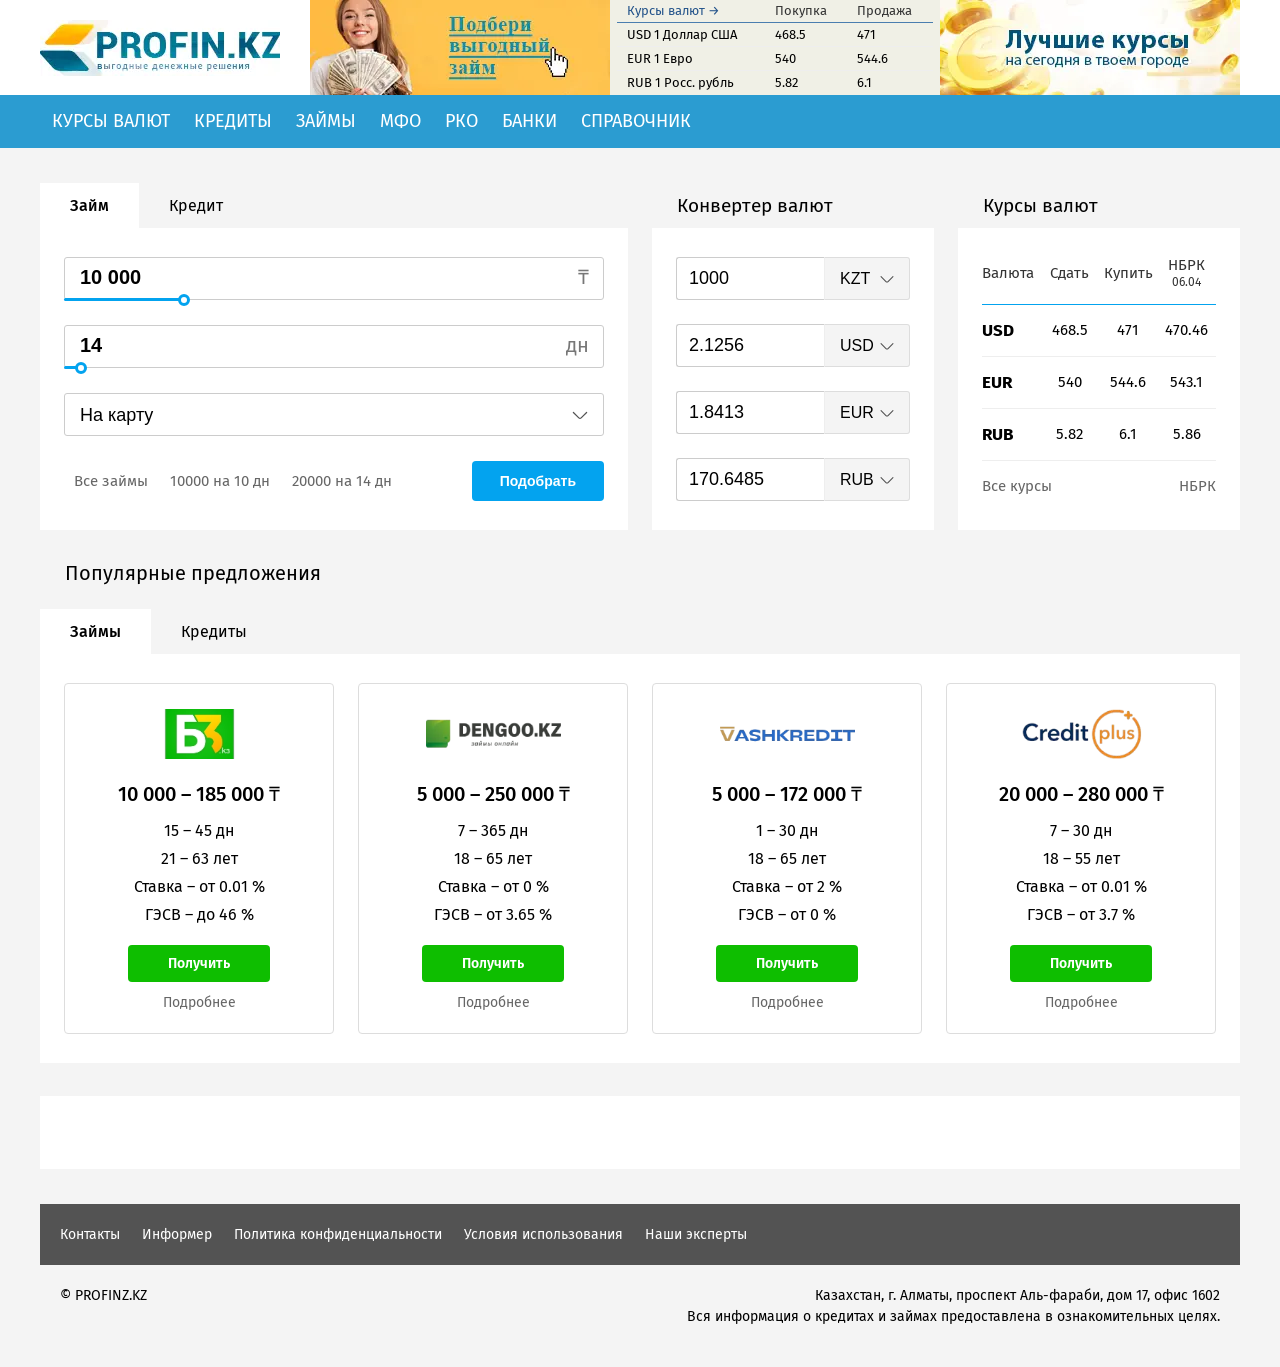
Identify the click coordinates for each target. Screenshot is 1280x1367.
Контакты (90, 1234)
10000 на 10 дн (220, 481)
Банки (529, 121)
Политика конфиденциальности (338, 1234)
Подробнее (199, 1002)
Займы (326, 121)
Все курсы (1017, 486)
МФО (400, 121)
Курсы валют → (673, 10)
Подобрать (538, 481)
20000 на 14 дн (342, 481)
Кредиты (233, 121)
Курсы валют (111, 121)
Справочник (636, 121)
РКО (461, 121)
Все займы (111, 481)
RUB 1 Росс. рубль (680, 82)
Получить (199, 963)
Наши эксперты (696, 1234)
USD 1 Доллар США (682, 34)
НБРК (1197, 486)
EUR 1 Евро (660, 58)
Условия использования (543, 1234)
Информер (177, 1234)
